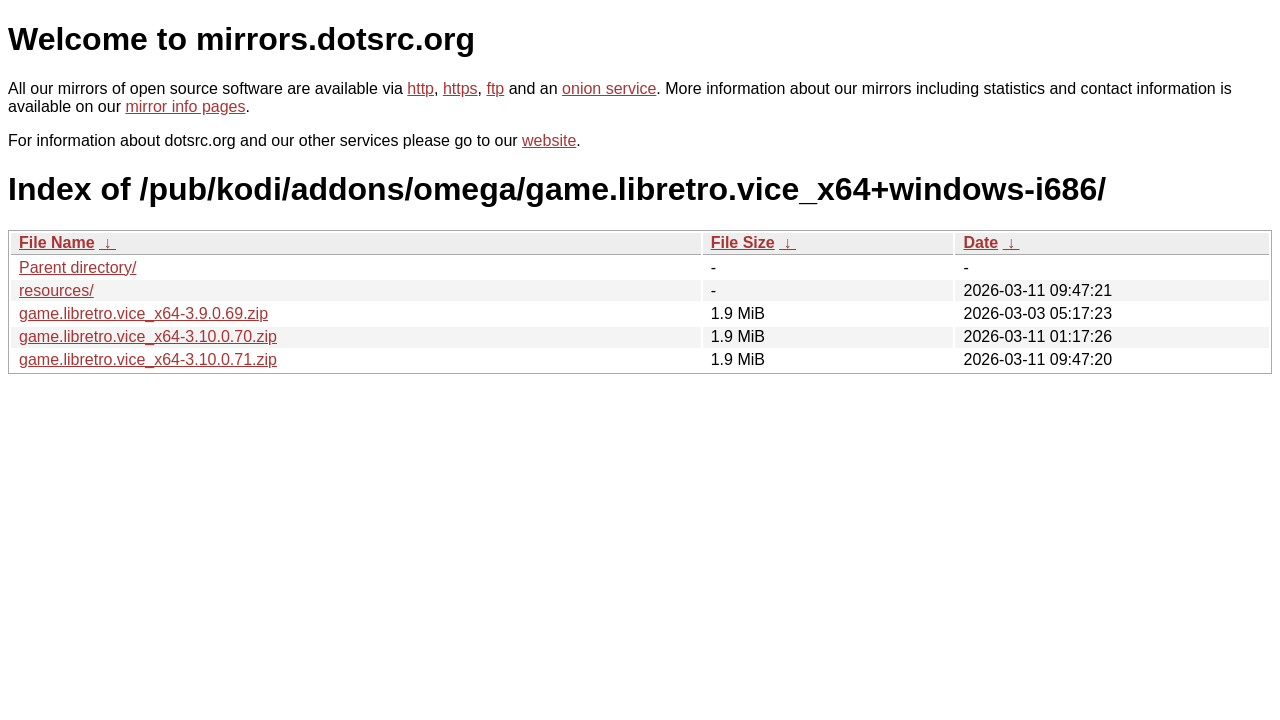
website (549, 140)
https (460, 88)
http (420, 88)
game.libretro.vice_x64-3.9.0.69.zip (143, 313)
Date (980, 242)
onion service (609, 88)
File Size (743, 242)
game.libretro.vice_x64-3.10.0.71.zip (148, 359)
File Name (57, 242)
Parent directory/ (77, 267)
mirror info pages (185, 106)
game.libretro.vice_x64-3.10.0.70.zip (148, 336)
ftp (495, 88)
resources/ (56, 290)
